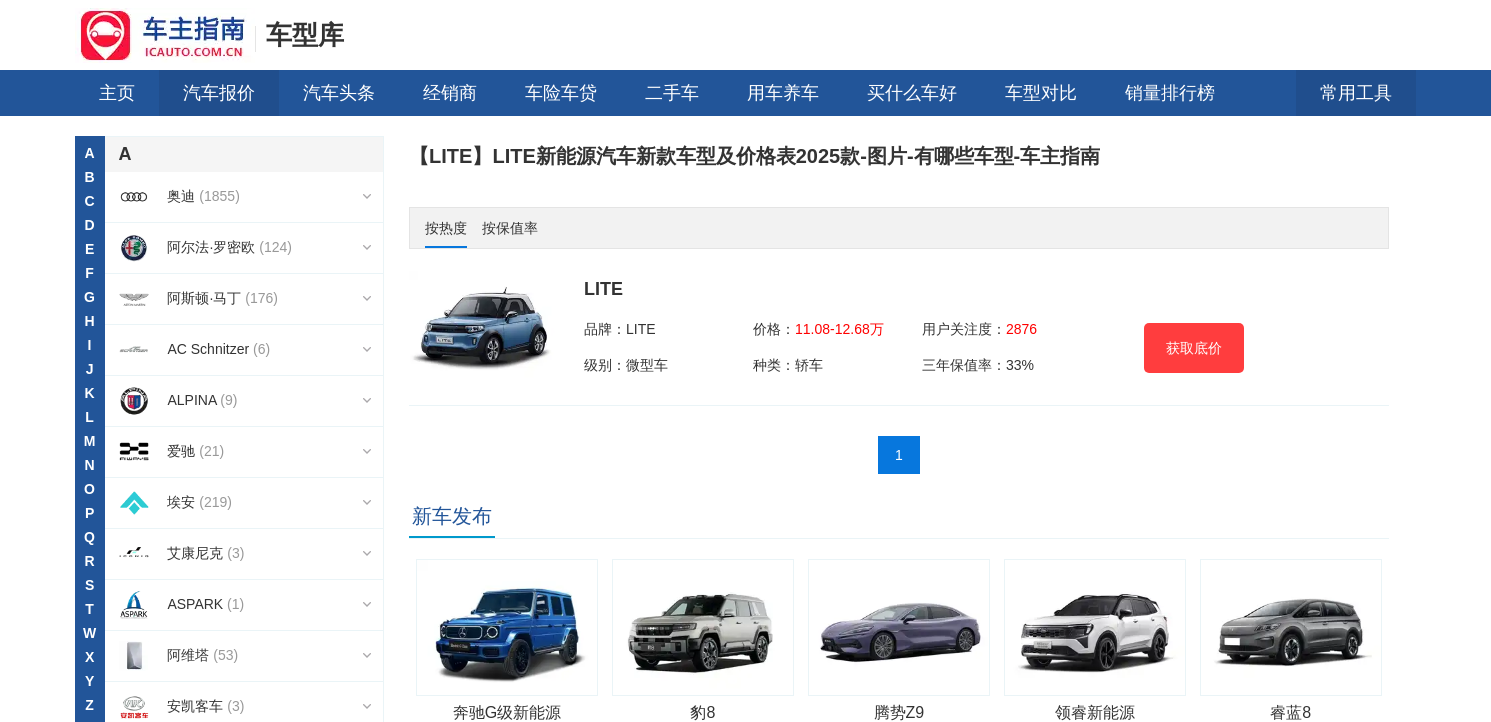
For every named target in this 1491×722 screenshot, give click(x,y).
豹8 (702, 712)
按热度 (446, 228)
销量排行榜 (1170, 93)
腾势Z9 (899, 712)
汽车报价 (219, 93)
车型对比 (1041, 93)
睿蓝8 (1290, 712)
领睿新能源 (1095, 712)
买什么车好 (912, 93)
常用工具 (1356, 93)
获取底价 (1194, 348)
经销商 (450, 93)
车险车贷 (561, 93)
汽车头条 (339, 93)
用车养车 (783, 93)
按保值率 (510, 228)
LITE (603, 289)
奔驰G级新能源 (507, 712)
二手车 (672, 93)
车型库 (305, 35)
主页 (117, 93)
